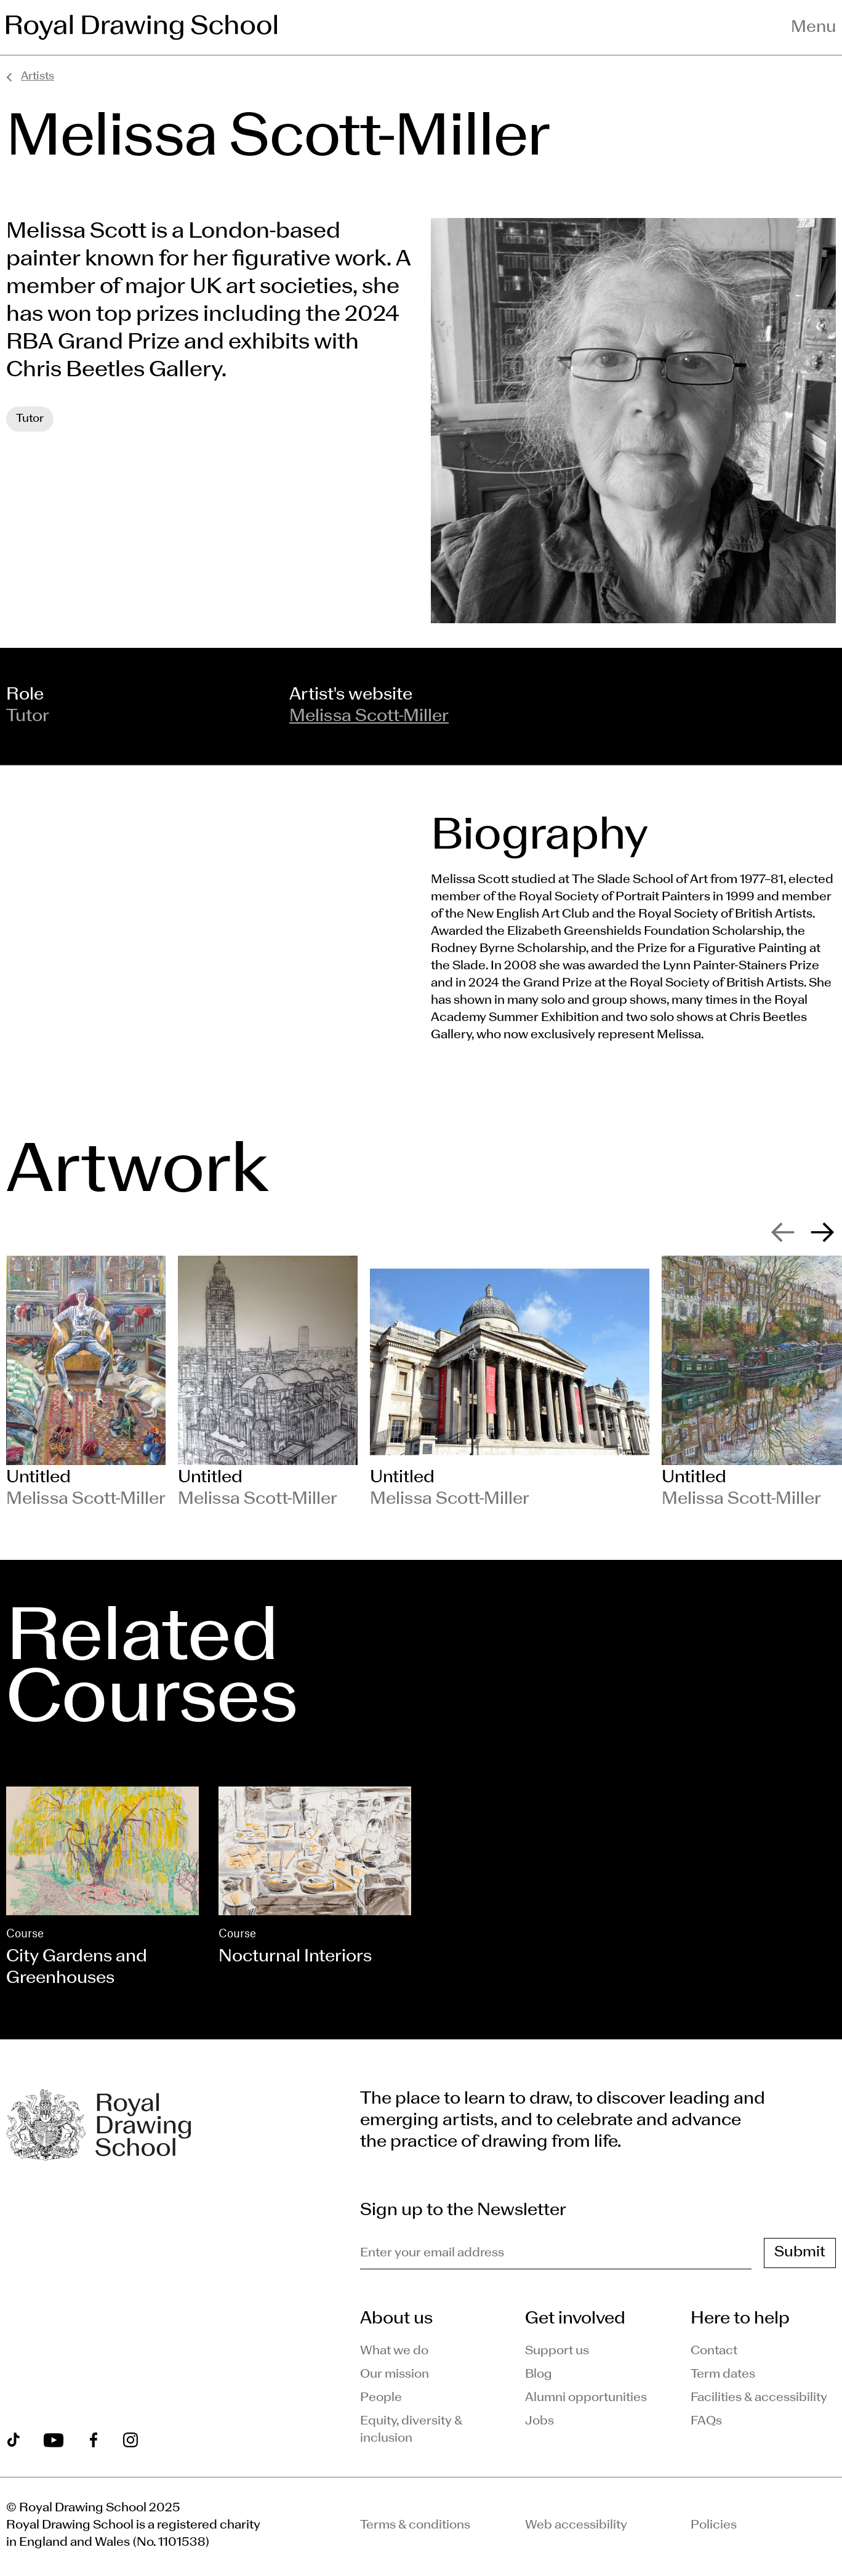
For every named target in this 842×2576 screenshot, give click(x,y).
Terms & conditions (415, 2525)
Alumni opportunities (586, 2398)
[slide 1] (86, 1383)
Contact (714, 2351)
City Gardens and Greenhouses (76, 1968)
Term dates (723, 2374)
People (381, 2398)
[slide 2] (268, 1383)
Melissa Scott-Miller (369, 717)
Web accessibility (576, 2525)
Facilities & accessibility (759, 2398)
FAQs (706, 2421)
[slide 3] (509, 1383)
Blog (538, 2374)
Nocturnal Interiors (295, 1957)
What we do (394, 2351)
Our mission (394, 2374)
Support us (557, 2351)
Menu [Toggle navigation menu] (813, 27)
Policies (714, 2525)
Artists (37, 76)
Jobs (539, 2421)
